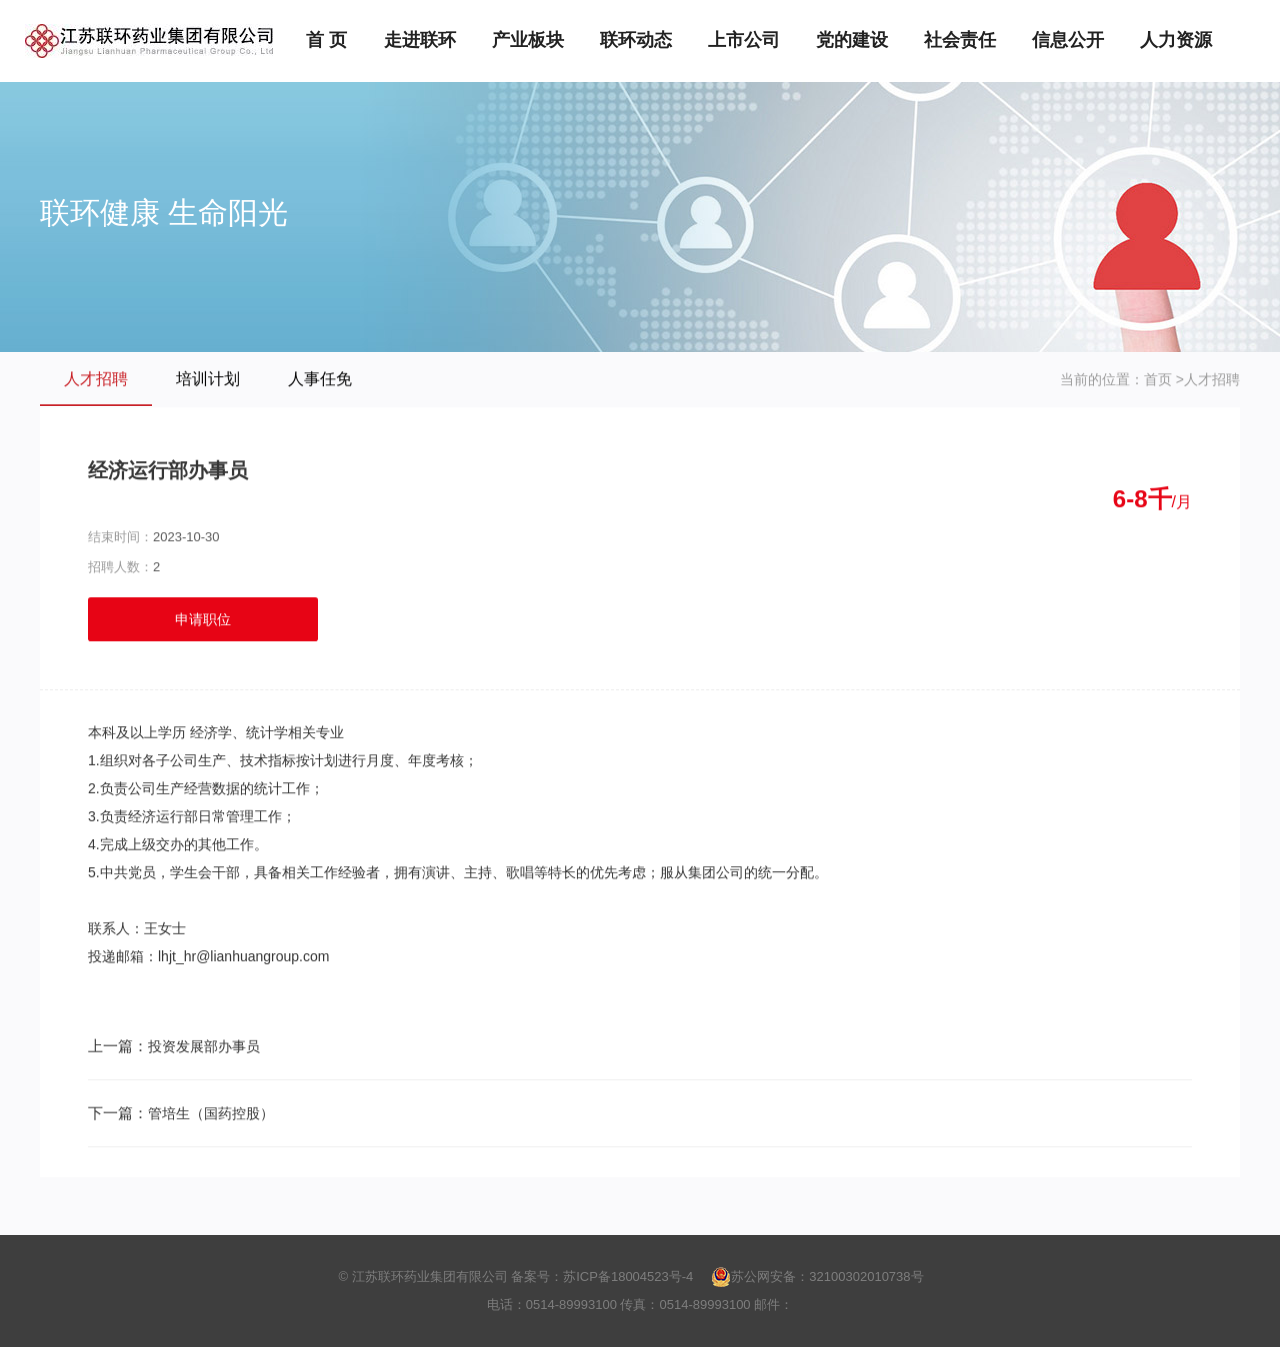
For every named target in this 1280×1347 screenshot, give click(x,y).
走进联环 (420, 40)
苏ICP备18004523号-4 (628, 1276)
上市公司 (744, 40)
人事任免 (320, 379)
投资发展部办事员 (204, 1047)
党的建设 (852, 40)
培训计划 (208, 379)
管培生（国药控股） (211, 1114)
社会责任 (960, 40)
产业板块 (528, 40)
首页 (1158, 380)
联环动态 (636, 40)
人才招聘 (96, 379)
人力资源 (1176, 40)
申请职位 (203, 620)
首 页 (326, 40)
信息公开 (1068, 40)
